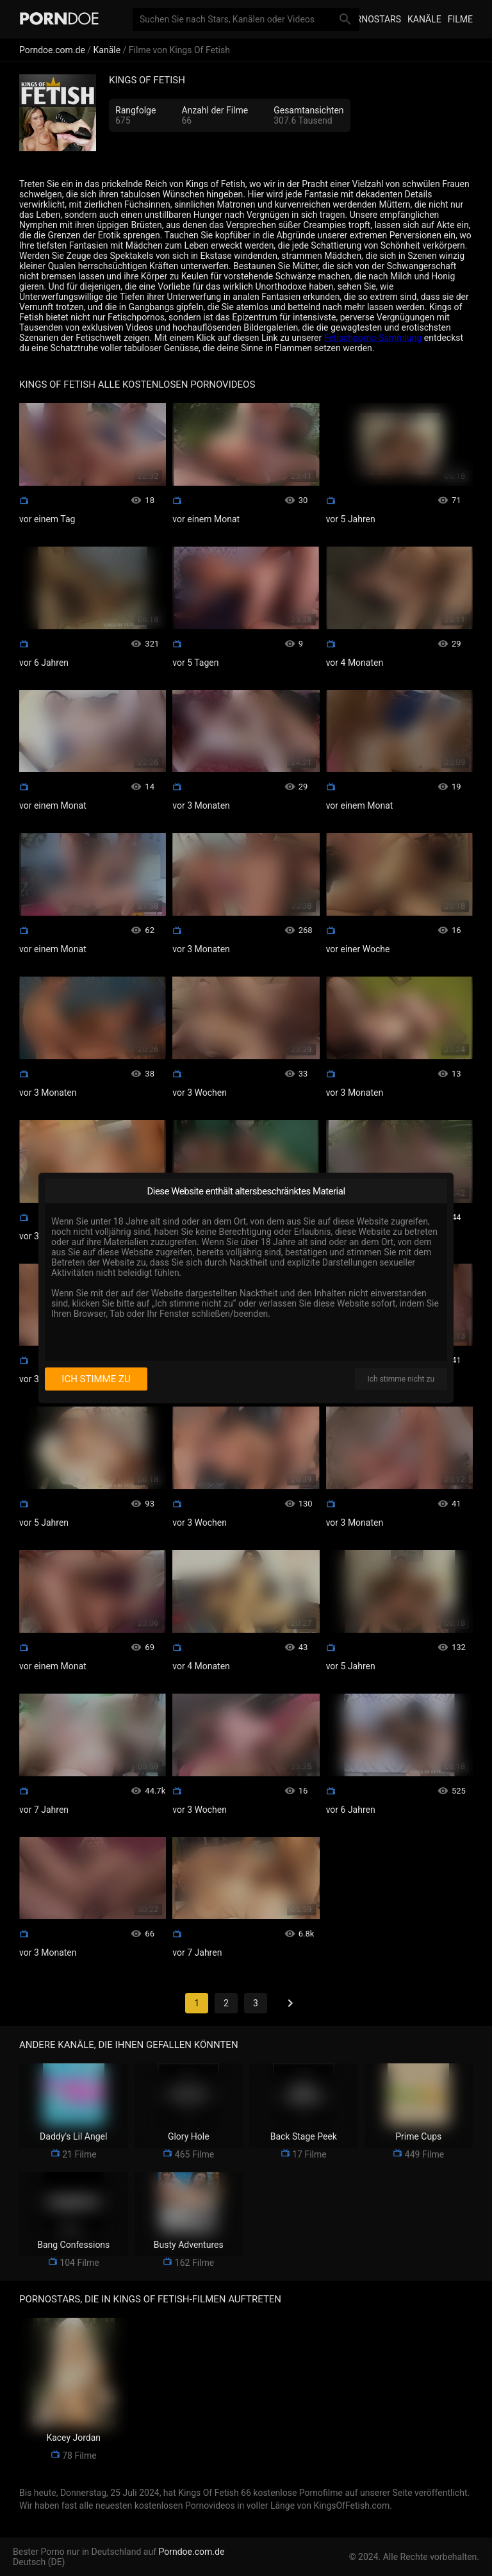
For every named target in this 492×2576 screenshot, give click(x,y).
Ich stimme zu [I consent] (96, 1379)
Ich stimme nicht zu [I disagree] (401, 1379)
